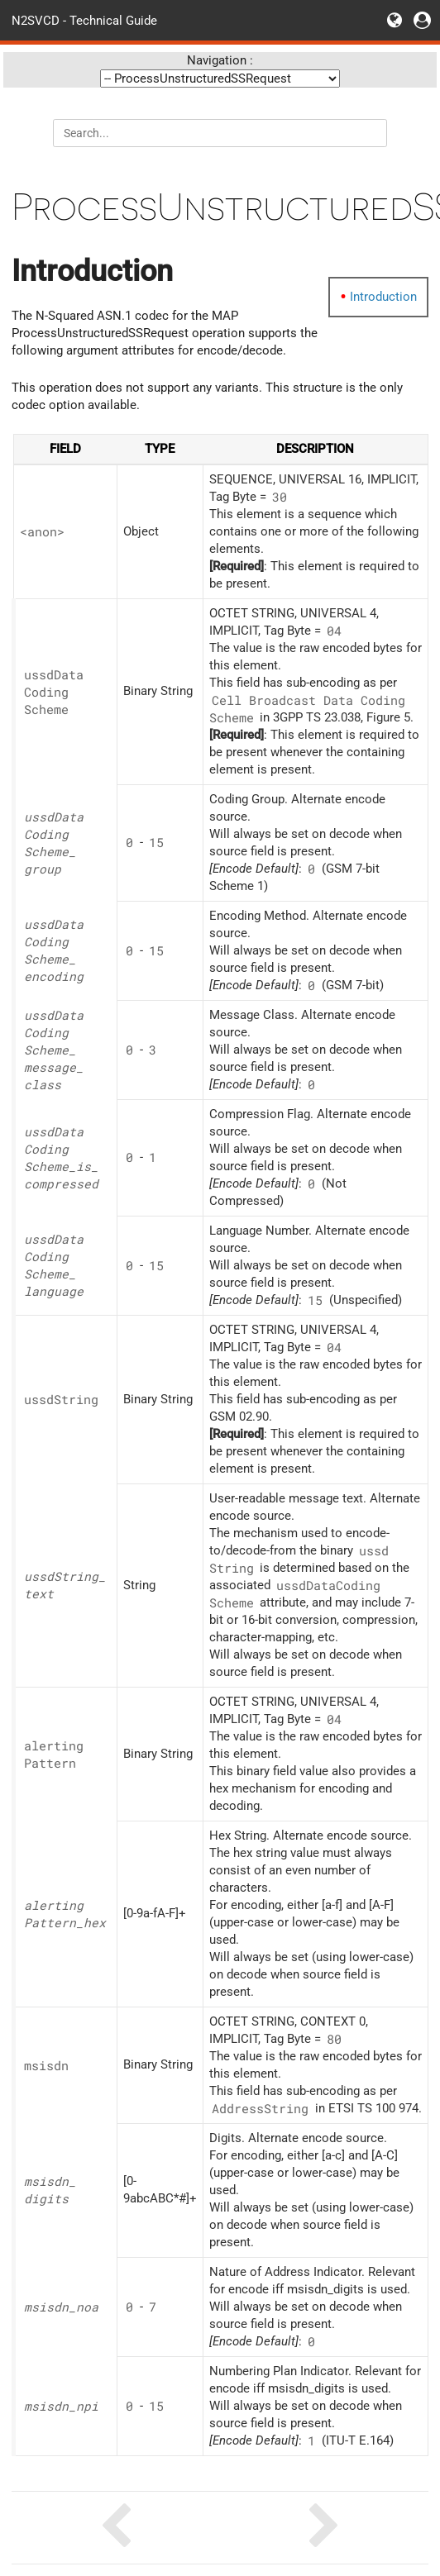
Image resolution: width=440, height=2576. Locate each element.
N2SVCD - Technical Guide (84, 19)
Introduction (383, 296)
